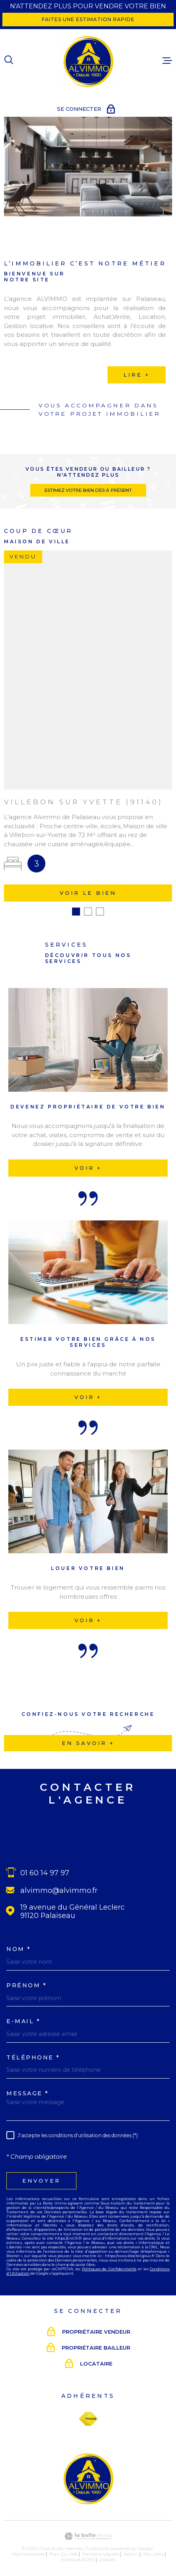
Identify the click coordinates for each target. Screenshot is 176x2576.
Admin (131, 2545)
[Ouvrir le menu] (167, 60)
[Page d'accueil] (88, 60)
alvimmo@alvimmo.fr (59, 1881)
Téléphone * (33, 2048)
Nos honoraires (28, 2545)
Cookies (107, 2551)
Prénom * (26, 1976)
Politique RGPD (78, 2551)
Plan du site (63, 2545)
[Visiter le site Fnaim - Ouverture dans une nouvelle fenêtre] (88, 2410)
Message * (27, 2084)
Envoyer (41, 2171)
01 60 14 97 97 (44, 1863)
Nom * (18, 1940)
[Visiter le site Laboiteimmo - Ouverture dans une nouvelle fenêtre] (88, 2527)
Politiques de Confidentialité (109, 2260)
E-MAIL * (23, 2012)
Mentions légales (100, 2545)
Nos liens (153, 2545)
